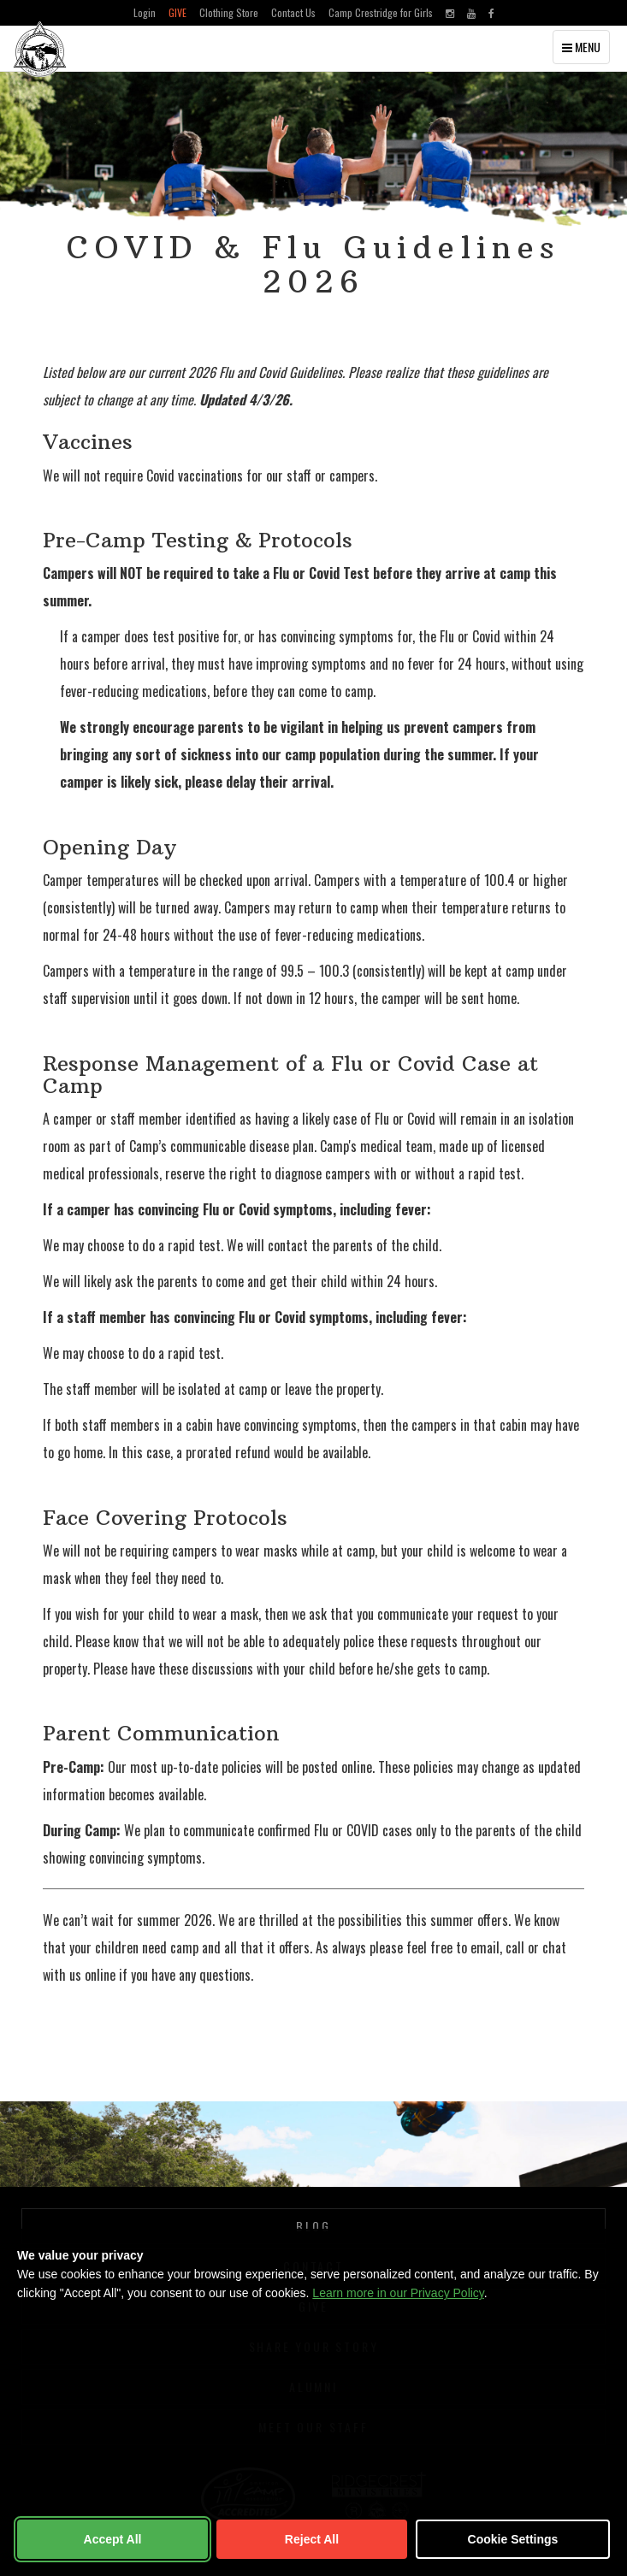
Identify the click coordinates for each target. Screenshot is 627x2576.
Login (144, 12)
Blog (313, 2226)
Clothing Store (228, 12)
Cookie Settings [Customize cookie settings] (513, 2539)
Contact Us (293, 12)
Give (177, 12)
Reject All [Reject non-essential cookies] (312, 2539)
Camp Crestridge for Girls (380, 12)
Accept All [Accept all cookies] (113, 2539)
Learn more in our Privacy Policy (397, 2293)
